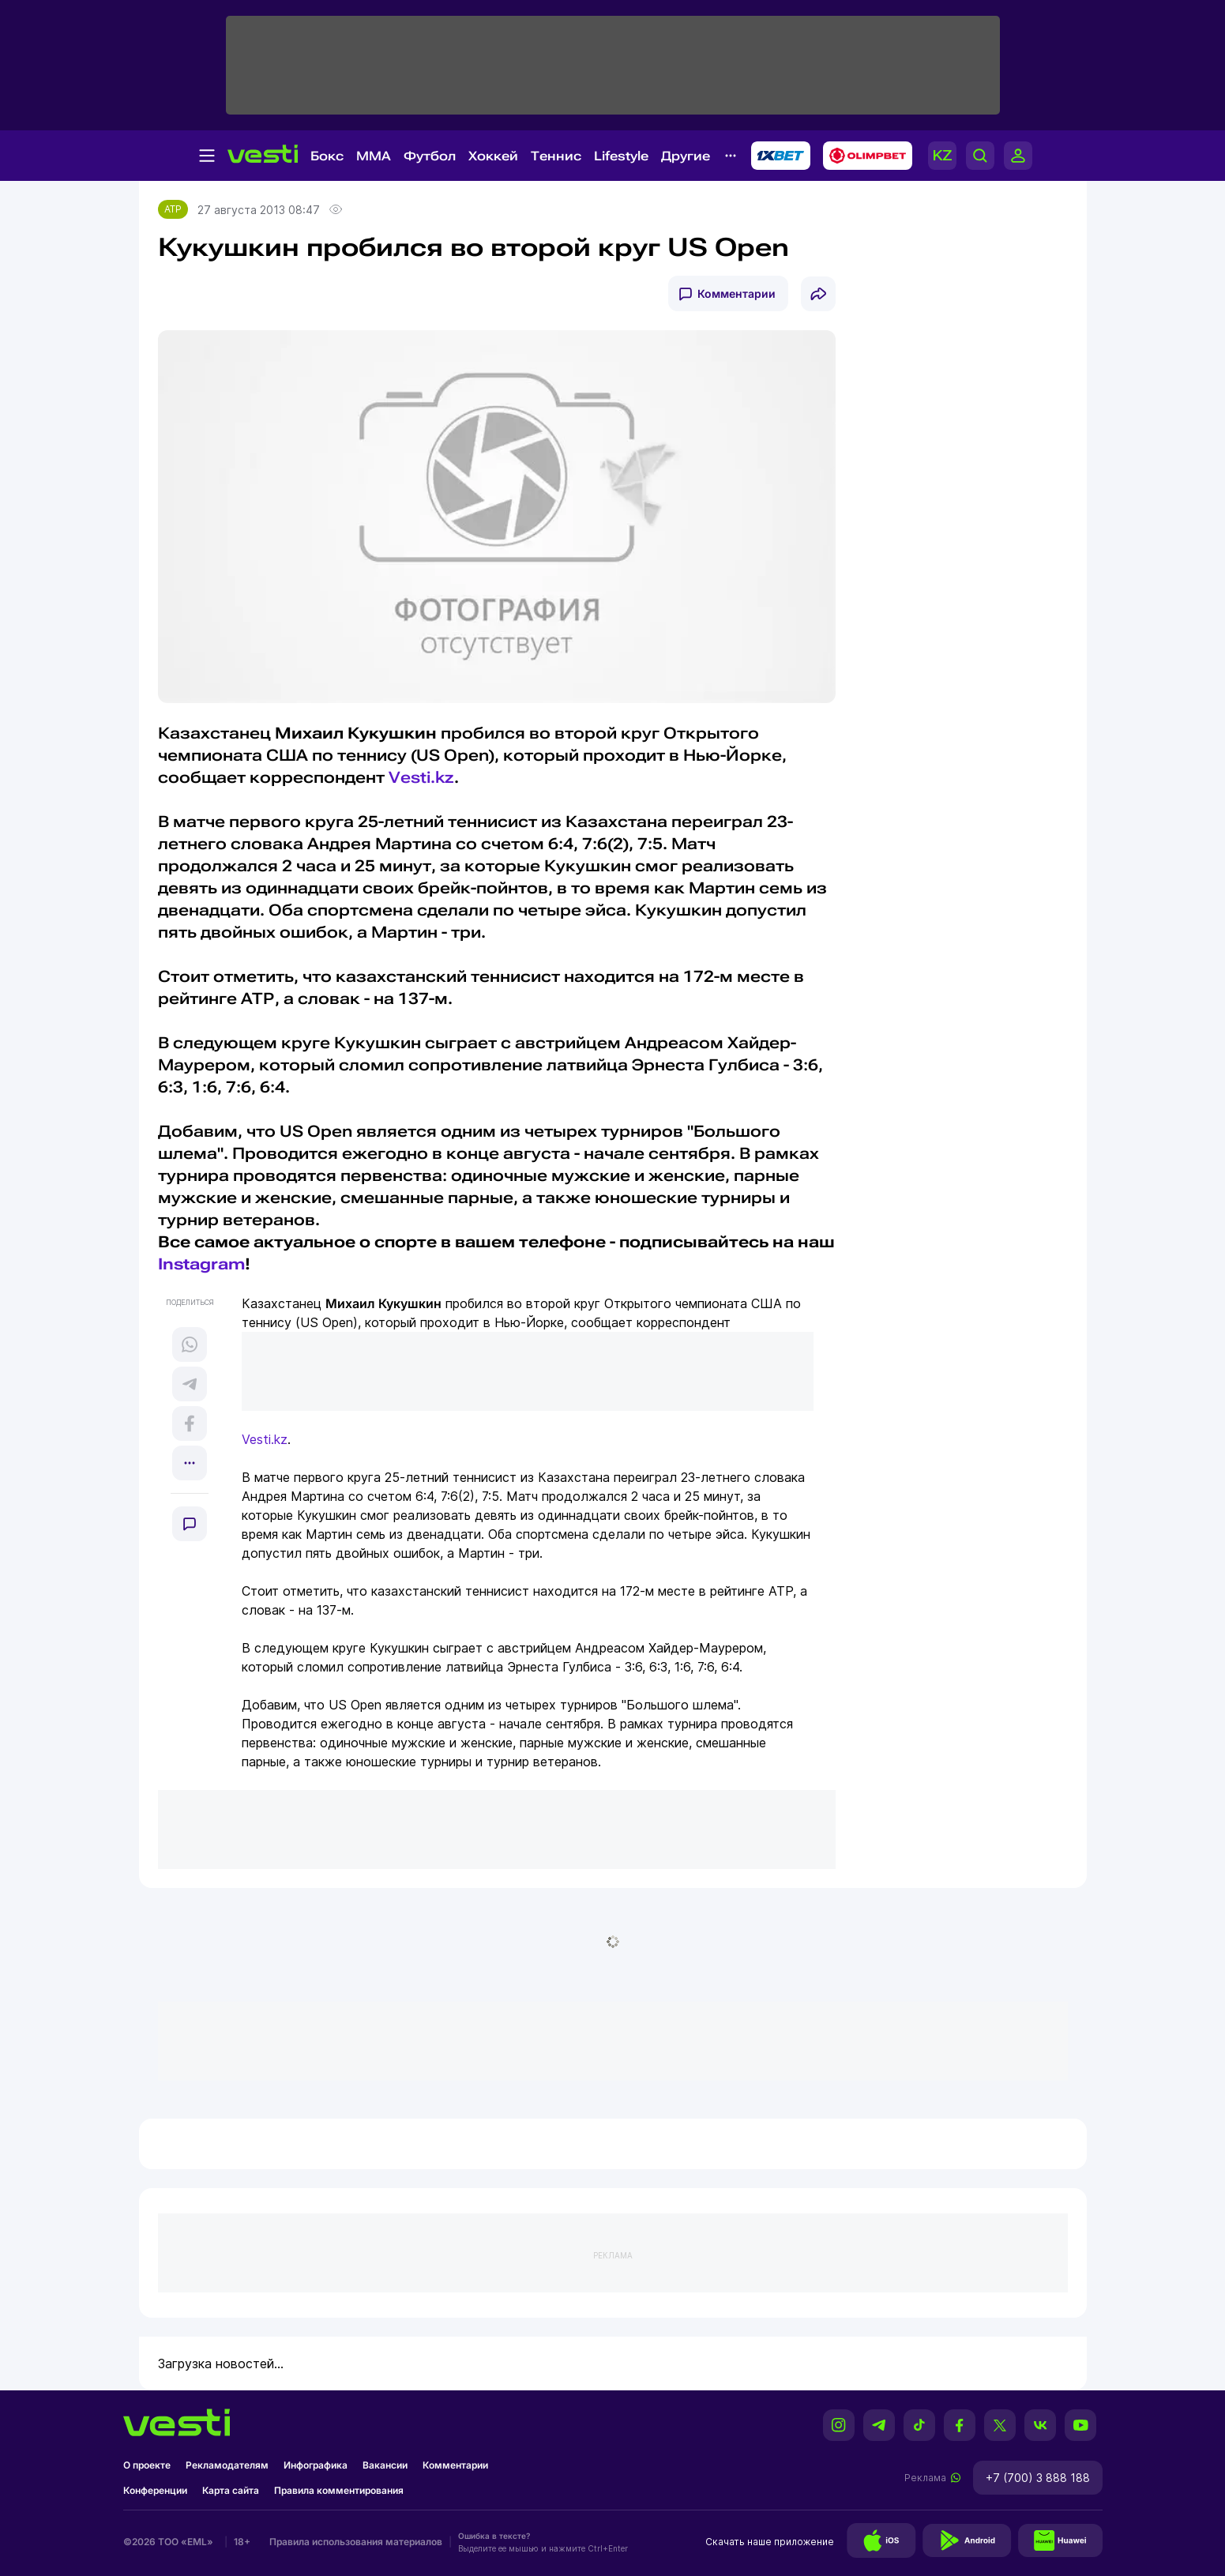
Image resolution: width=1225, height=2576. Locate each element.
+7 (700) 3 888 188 (1038, 2477)
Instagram (201, 1263)
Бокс (327, 156)
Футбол (430, 156)
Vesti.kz (421, 777)
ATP (173, 209)
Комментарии (736, 293)
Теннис (556, 156)
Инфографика (316, 2465)
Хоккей (493, 156)
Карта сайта (230, 2490)
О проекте (147, 2465)
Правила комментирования (339, 2490)
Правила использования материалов (355, 2542)
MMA (373, 156)
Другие (685, 156)
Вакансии (385, 2465)
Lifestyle (621, 156)
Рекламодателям (227, 2465)
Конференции (155, 2490)
